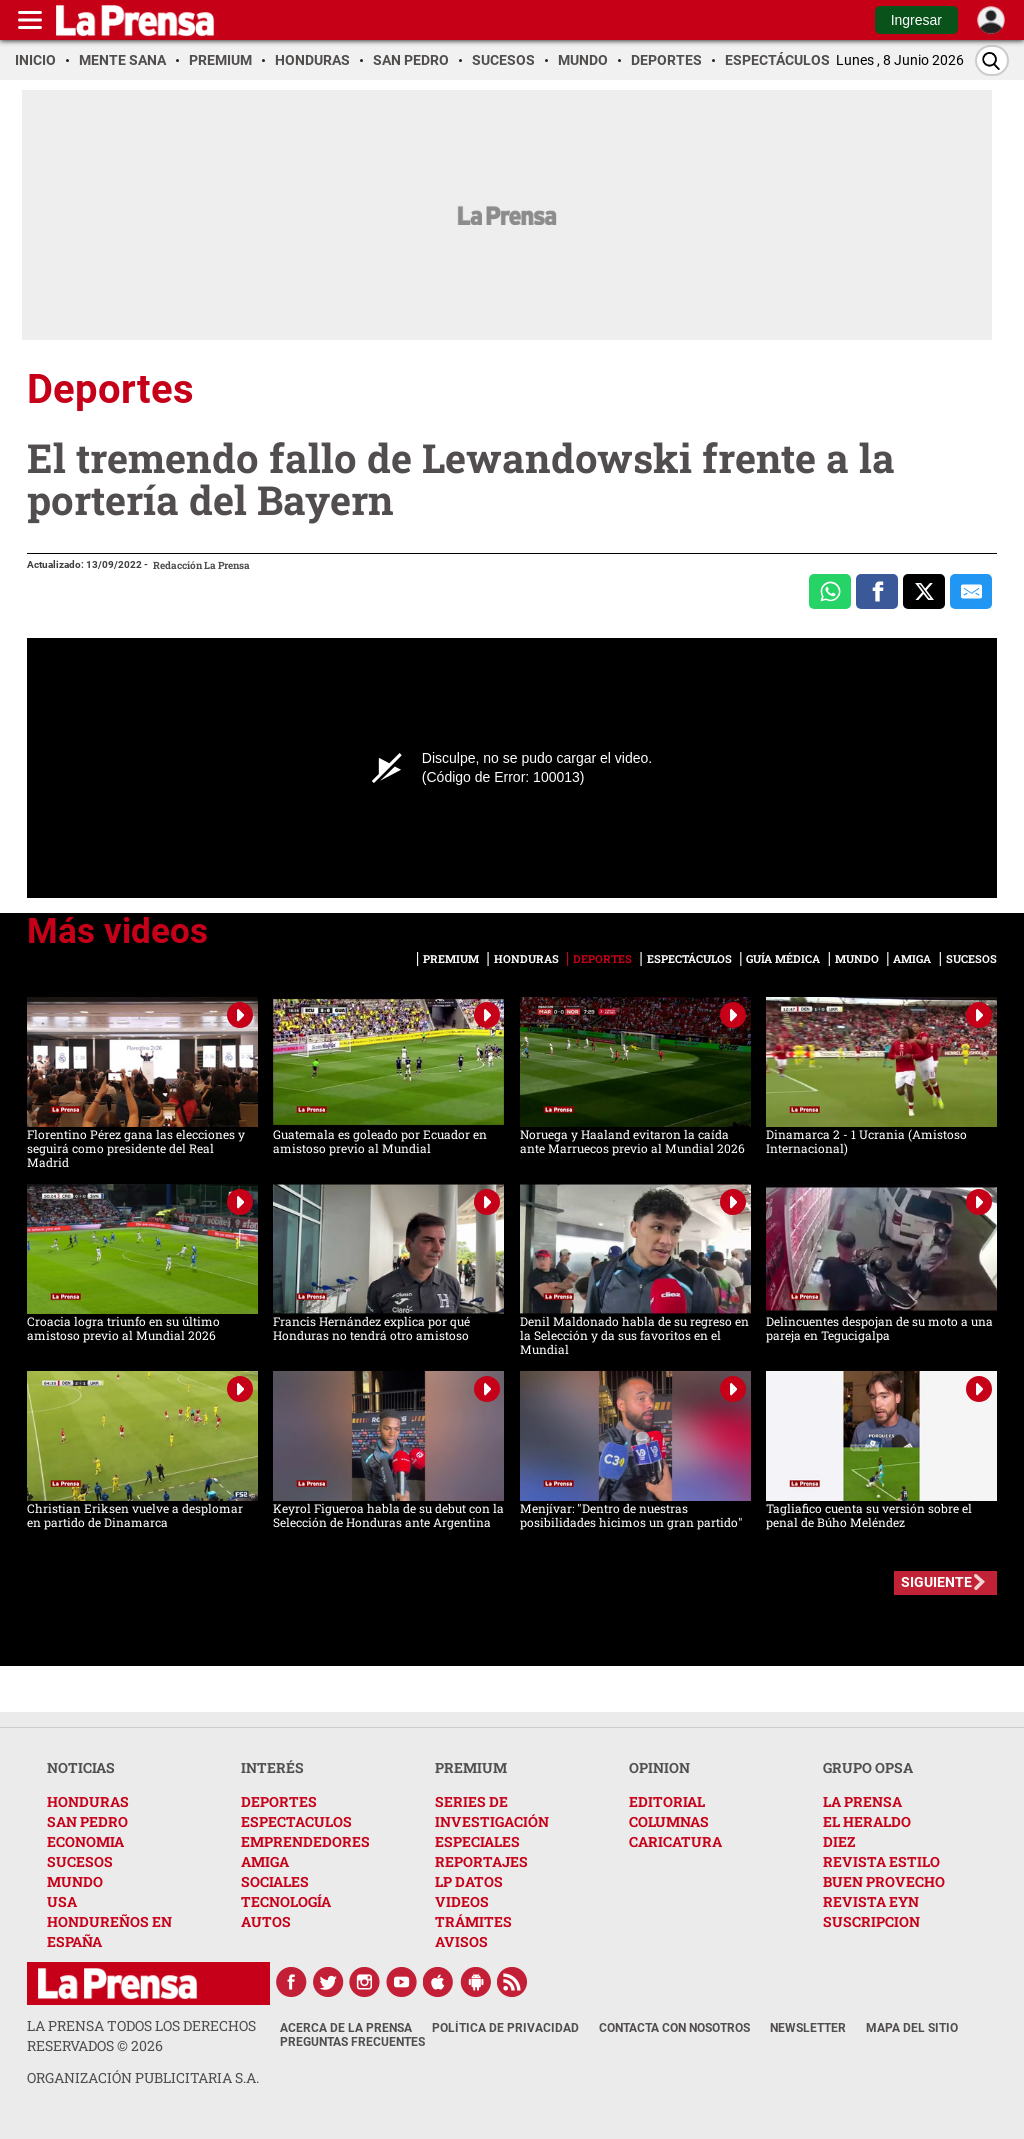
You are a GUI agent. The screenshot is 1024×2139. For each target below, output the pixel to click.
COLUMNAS (669, 1821)
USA (62, 1901)
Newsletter (808, 2028)
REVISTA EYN (871, 1901)
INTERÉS (272, 1767)
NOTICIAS (81, 1767)
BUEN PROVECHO (884, 1881)
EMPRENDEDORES (305, 1841)
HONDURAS (88, 1801)
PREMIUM (471, 1767)
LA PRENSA (862, 1801)
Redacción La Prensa (201, 565)
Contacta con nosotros (674, 2028)
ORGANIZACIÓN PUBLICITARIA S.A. (143, 2077)
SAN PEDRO (87, 1821)
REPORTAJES (481, 1861)
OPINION (659, 1767)
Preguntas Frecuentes (352, 2042)
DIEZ (839, 1841)
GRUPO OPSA (868, 1767)
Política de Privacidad (505, 2028)
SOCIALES (275, 1881)
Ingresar (916, 20)
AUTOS (266, 1921)
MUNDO (75, 1881)
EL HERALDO (867, 1821)
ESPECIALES (477, 1841)
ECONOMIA (85, 1841)
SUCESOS (80, 1861)
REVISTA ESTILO (881, 1861)
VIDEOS (462, 1901)
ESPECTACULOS (296, 1821)
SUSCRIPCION (871, 1921)
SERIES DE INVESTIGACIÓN (492, 1811)
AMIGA (265, 1861)
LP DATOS (469, 1881)
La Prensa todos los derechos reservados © (141, 2035)
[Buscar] (992, 60)
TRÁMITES (473, 1921)
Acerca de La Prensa (346, 2028)
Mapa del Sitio (912, 2028)
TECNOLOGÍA (286, 1901)
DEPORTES (279, 1801)
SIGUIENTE (936, 1582)
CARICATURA (675, 1841)
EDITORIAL (667, 1801)
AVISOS (461, 1941)
